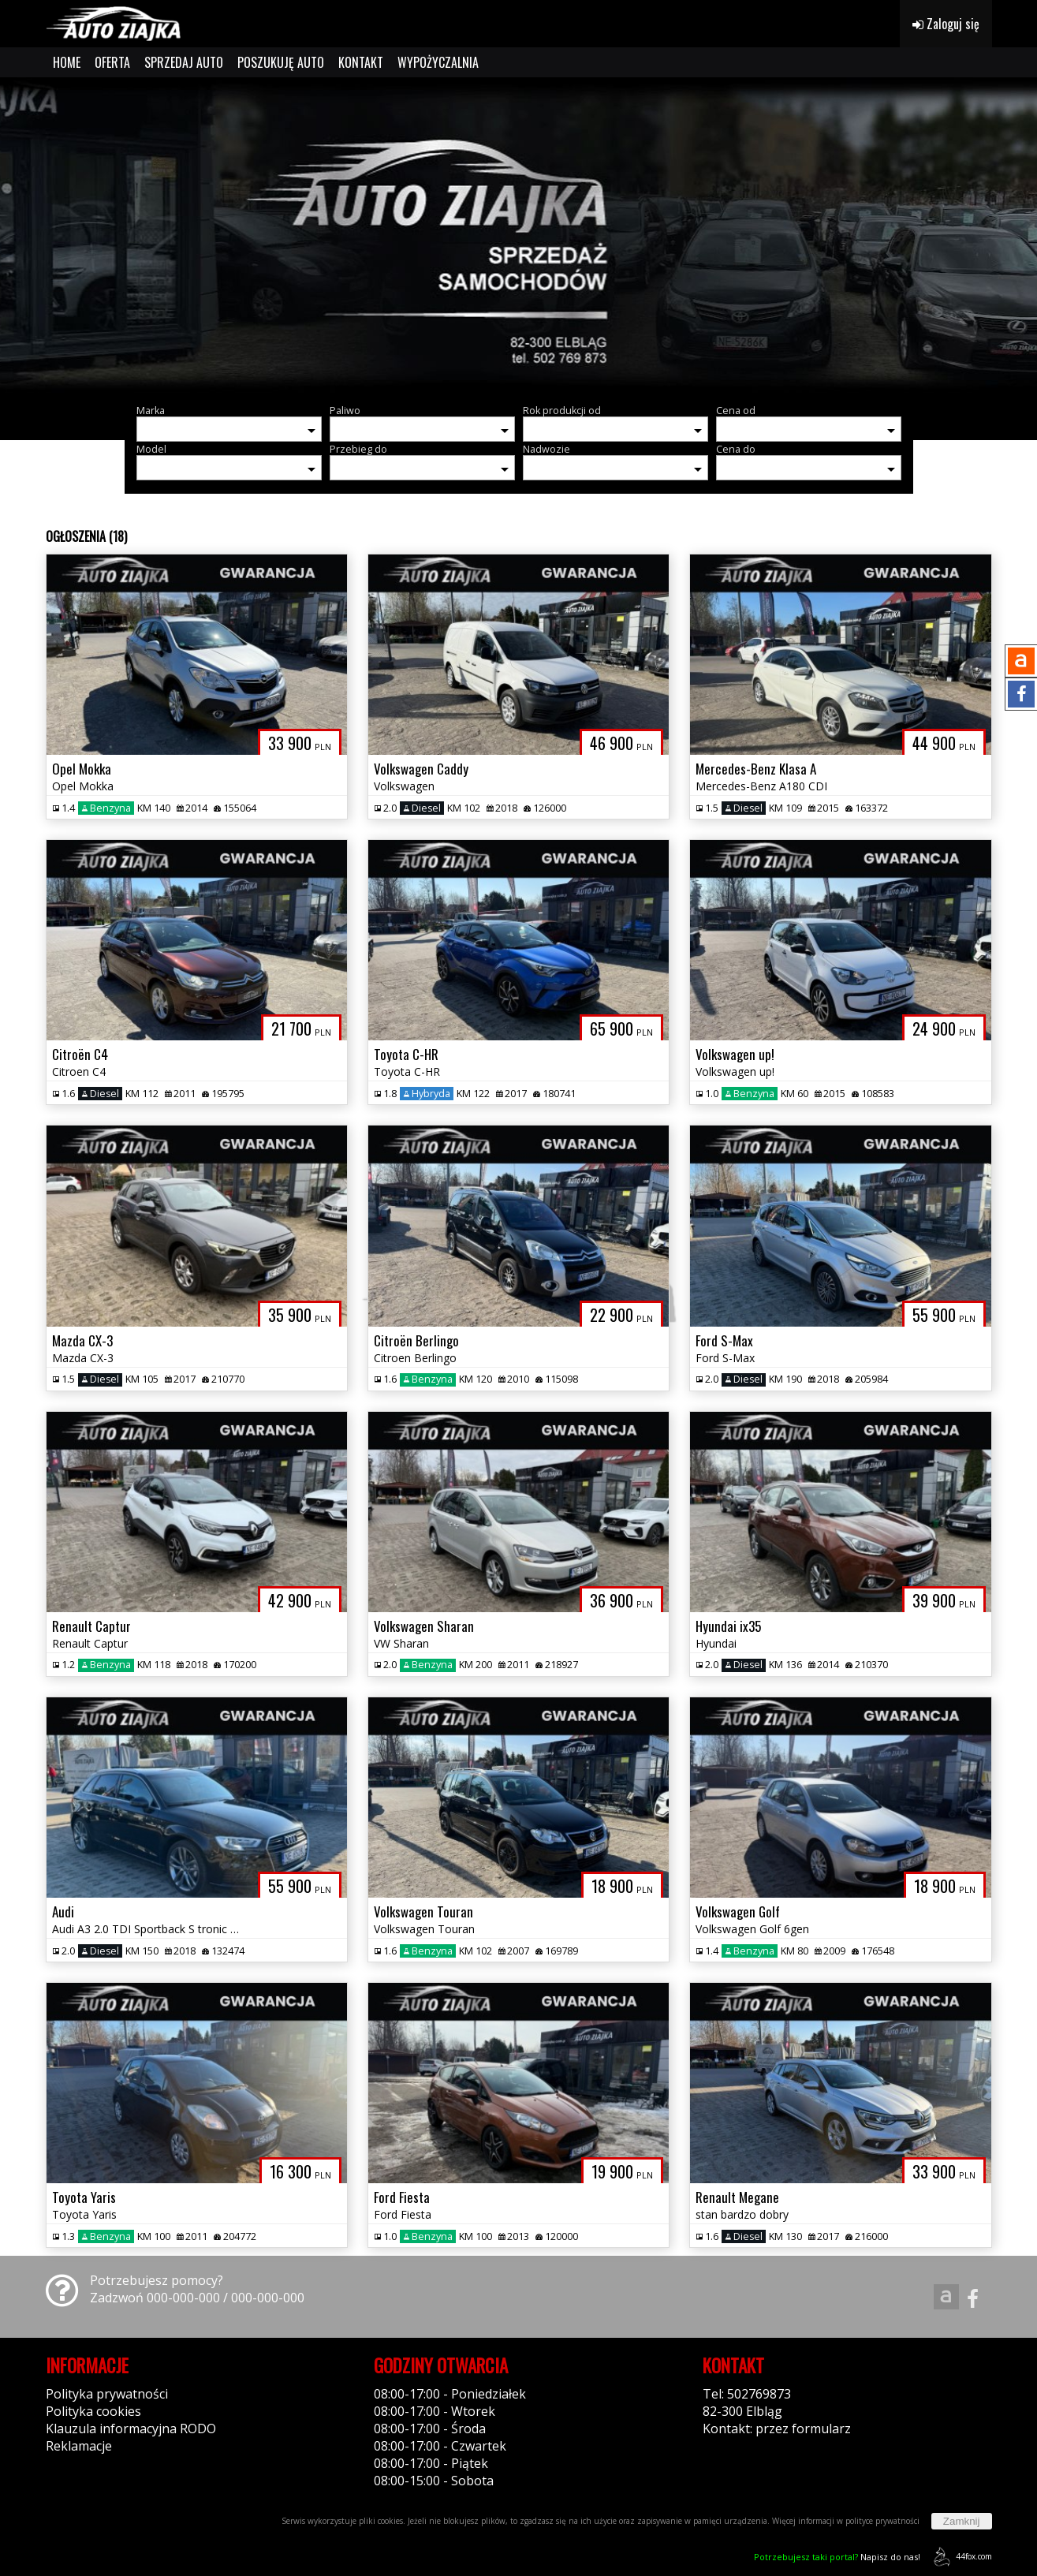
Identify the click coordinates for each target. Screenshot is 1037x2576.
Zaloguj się (945, 23)
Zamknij (961, 2521)
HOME (66, 62)
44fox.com (960, 2556)
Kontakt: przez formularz (777, 2428)
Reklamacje (79, 2446)
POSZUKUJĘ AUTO (280, 62)
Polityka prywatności (107, 2393)
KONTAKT (360, 62)
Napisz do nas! (837, 2557)
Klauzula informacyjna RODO (131, 2428)
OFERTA (112, 62)
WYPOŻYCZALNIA (438, 62)
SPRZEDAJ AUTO (183, 62)
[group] (518, 235)
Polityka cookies (93, 2411)
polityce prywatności (882, 2520)
